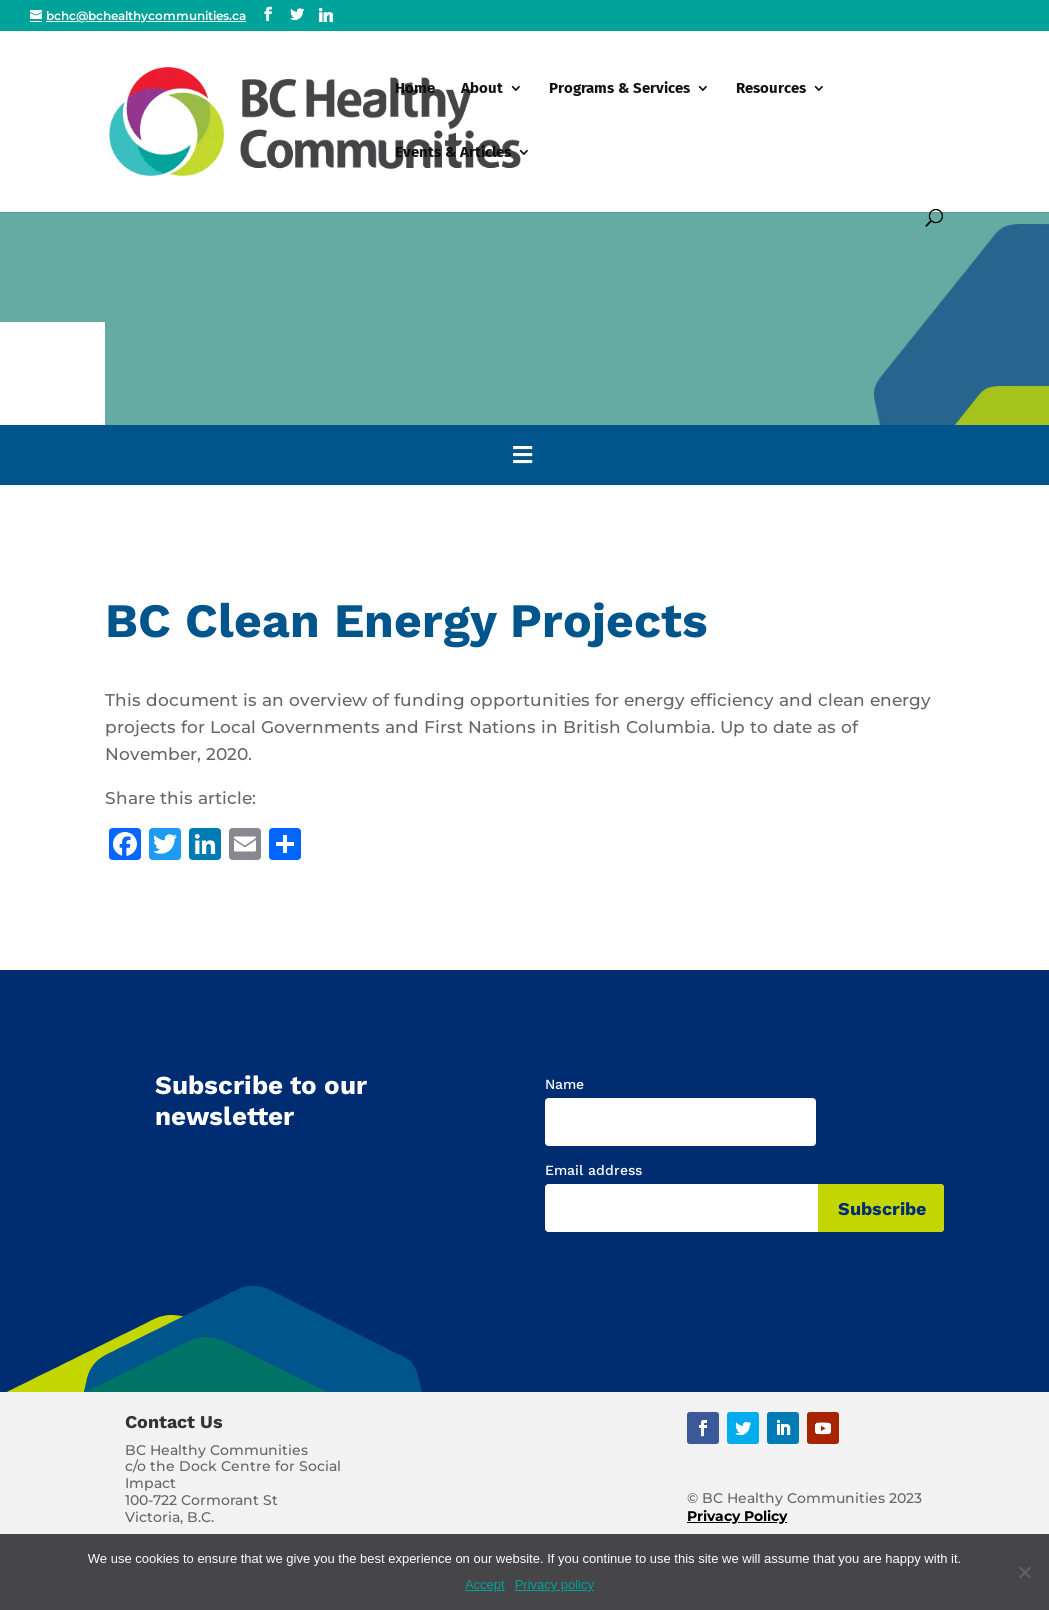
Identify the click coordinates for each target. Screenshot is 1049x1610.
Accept (485, 1584)
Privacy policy (554, 1584)
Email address (593, 1170)
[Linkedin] (326, 15)
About (482, 89)
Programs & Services (619, 89)
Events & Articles (453, 153)
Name (564, 1084)
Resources (771, 89)
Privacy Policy (737, 1516)
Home (415, 89)
